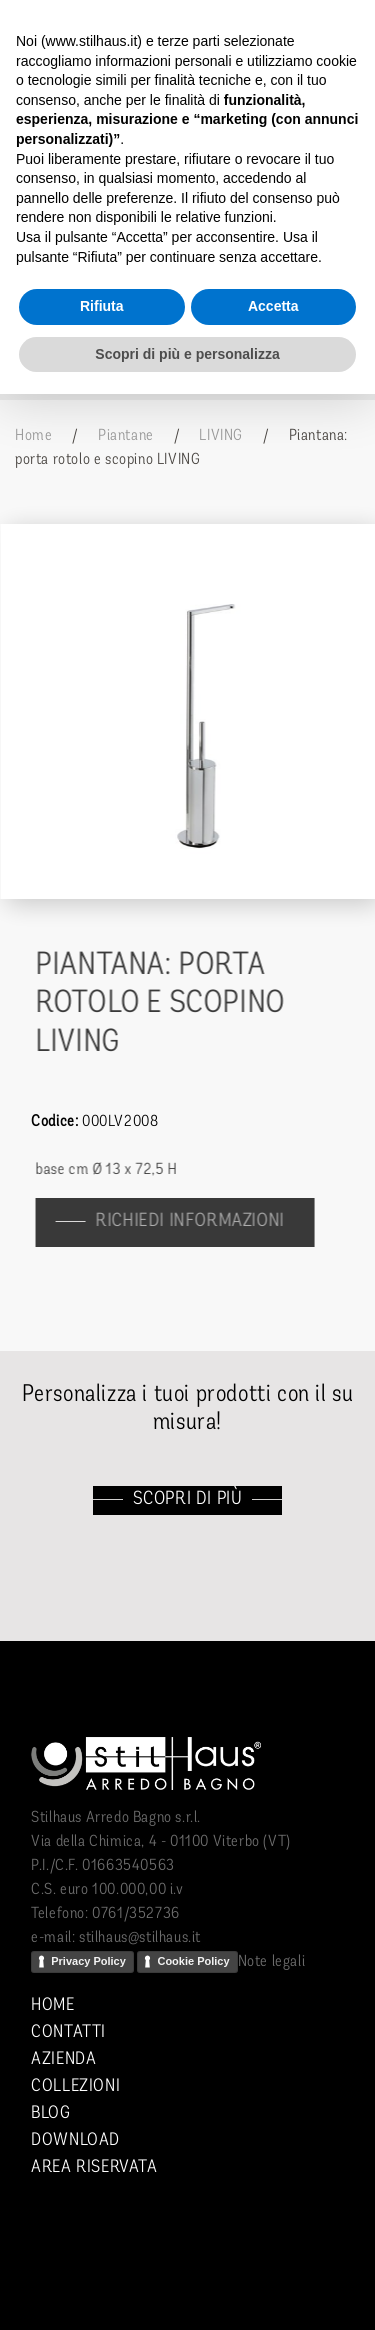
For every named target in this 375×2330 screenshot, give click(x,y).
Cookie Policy (193, 1961)
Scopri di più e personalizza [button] (187, 354)
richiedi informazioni (198, 1221)
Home (33, 436)
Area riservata (94, 2167)
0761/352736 (136, 1914)
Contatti (68, 2032)
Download (75, 2140)
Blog (50, 2113)
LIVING (221, 436)
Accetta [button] (273, 306)
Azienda (63, 2059)
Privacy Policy (88, 1961)
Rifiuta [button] (102, 306)
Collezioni (75, 2086)
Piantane (126, 436)
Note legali (272, 1962)
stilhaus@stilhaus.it (140, 1938)
